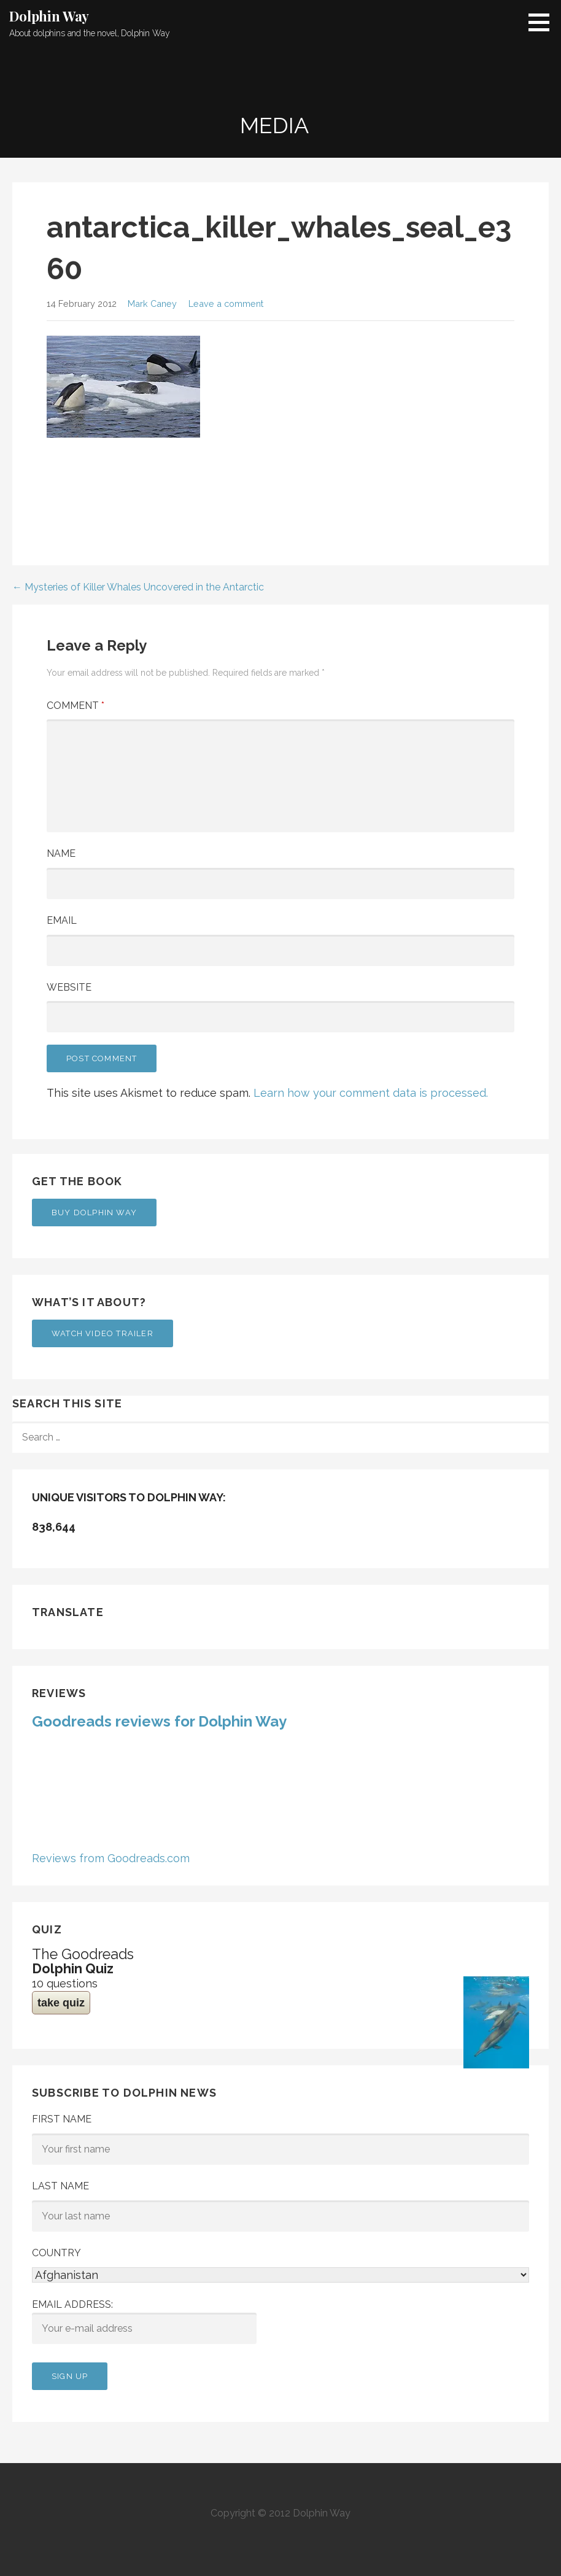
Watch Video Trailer (102, 1333)
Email (62, 920)
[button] (543, 22)
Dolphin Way (49, 16)
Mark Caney (152, 303)
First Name (61, 2119)
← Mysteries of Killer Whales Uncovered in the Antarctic (138, 587)
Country (56, 2253)
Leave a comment (225, 303)
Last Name (60, 2186)
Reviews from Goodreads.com (111, 1858)
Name (61, 853)
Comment (75, 705)
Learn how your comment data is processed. (370, 1092)
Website (69, 987)
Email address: (144, 2321)
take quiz (61, 2003)
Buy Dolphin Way (94, 1212)
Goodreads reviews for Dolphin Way (159, 1721)
